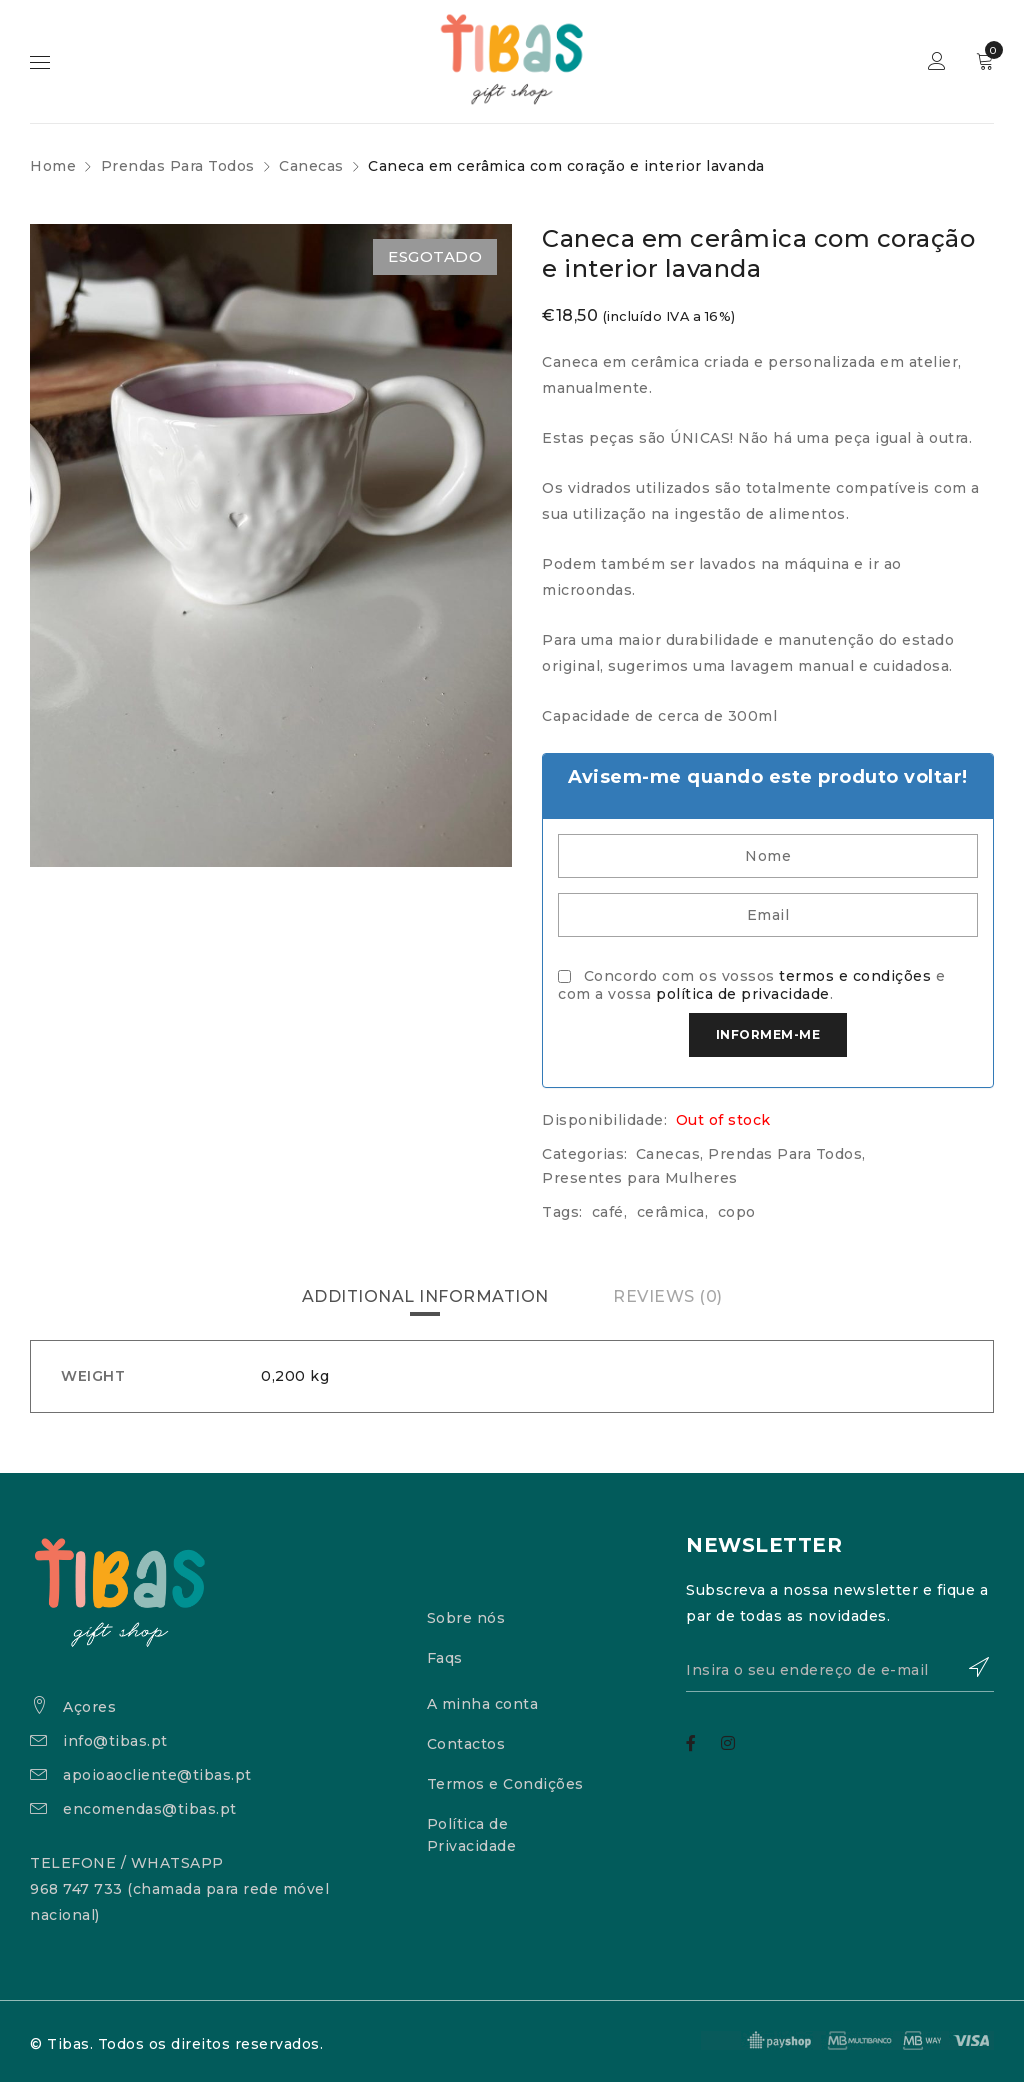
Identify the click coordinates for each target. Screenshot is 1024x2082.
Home (53, 166)
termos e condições (855, 976)
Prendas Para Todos (178, 166)
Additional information (425, 1296)
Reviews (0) (668, 1296)
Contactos (466, 1744)
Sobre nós (466, 1618)
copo (737, 1212)
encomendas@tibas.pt (150, 1809)
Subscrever (969, 1667)
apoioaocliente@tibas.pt (157, 1775)
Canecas (311, 166)
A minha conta (483, 1704)
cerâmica (671, 1212)
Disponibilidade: (604, 1120)
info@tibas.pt (115, 1741)
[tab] (425, 1297)
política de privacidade (743, 994)
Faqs (445, 1658)
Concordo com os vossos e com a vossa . (751, 985)
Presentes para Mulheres (640, 1178)
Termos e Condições (505, 1784)
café (608, 1212)
